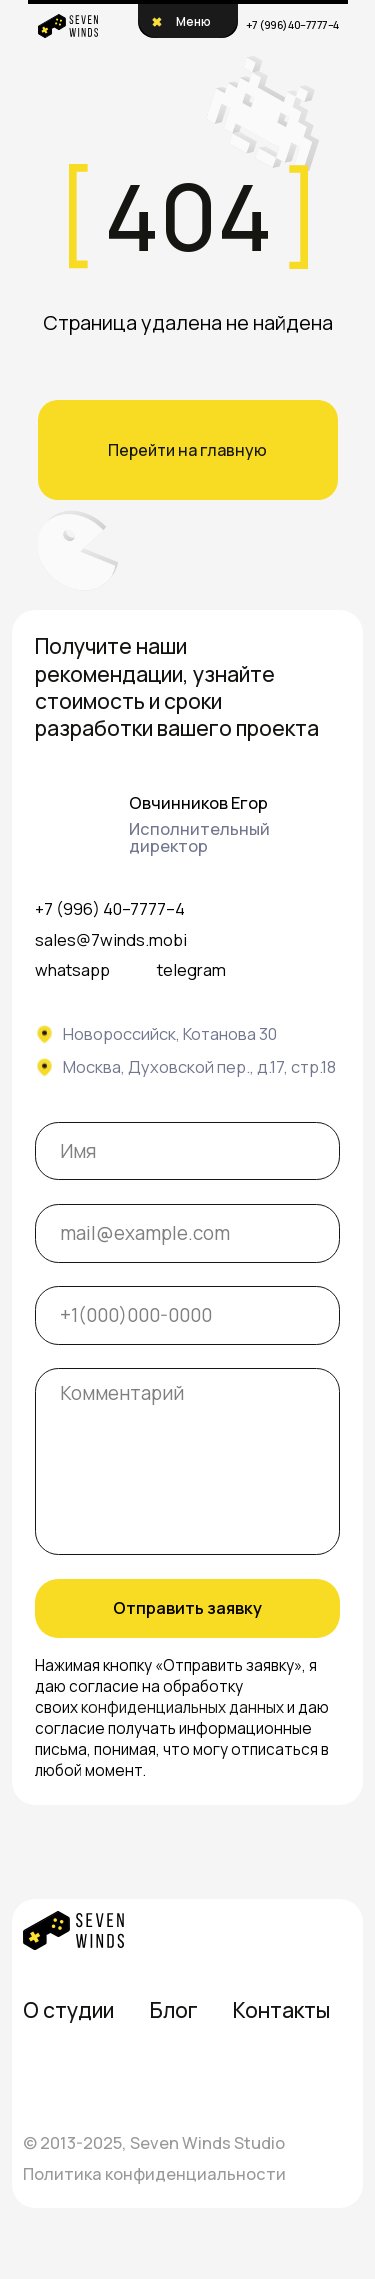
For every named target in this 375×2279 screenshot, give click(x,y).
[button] (188, 21)
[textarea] (187, 1462)
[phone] (187, 1315)
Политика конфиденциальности (154, 2174)
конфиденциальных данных (182, 1707)
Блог (174, 2010)
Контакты (281, 2010)
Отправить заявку (187, 1608)
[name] (187, 1151)
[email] (187, 1233)
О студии (68, 2010)
